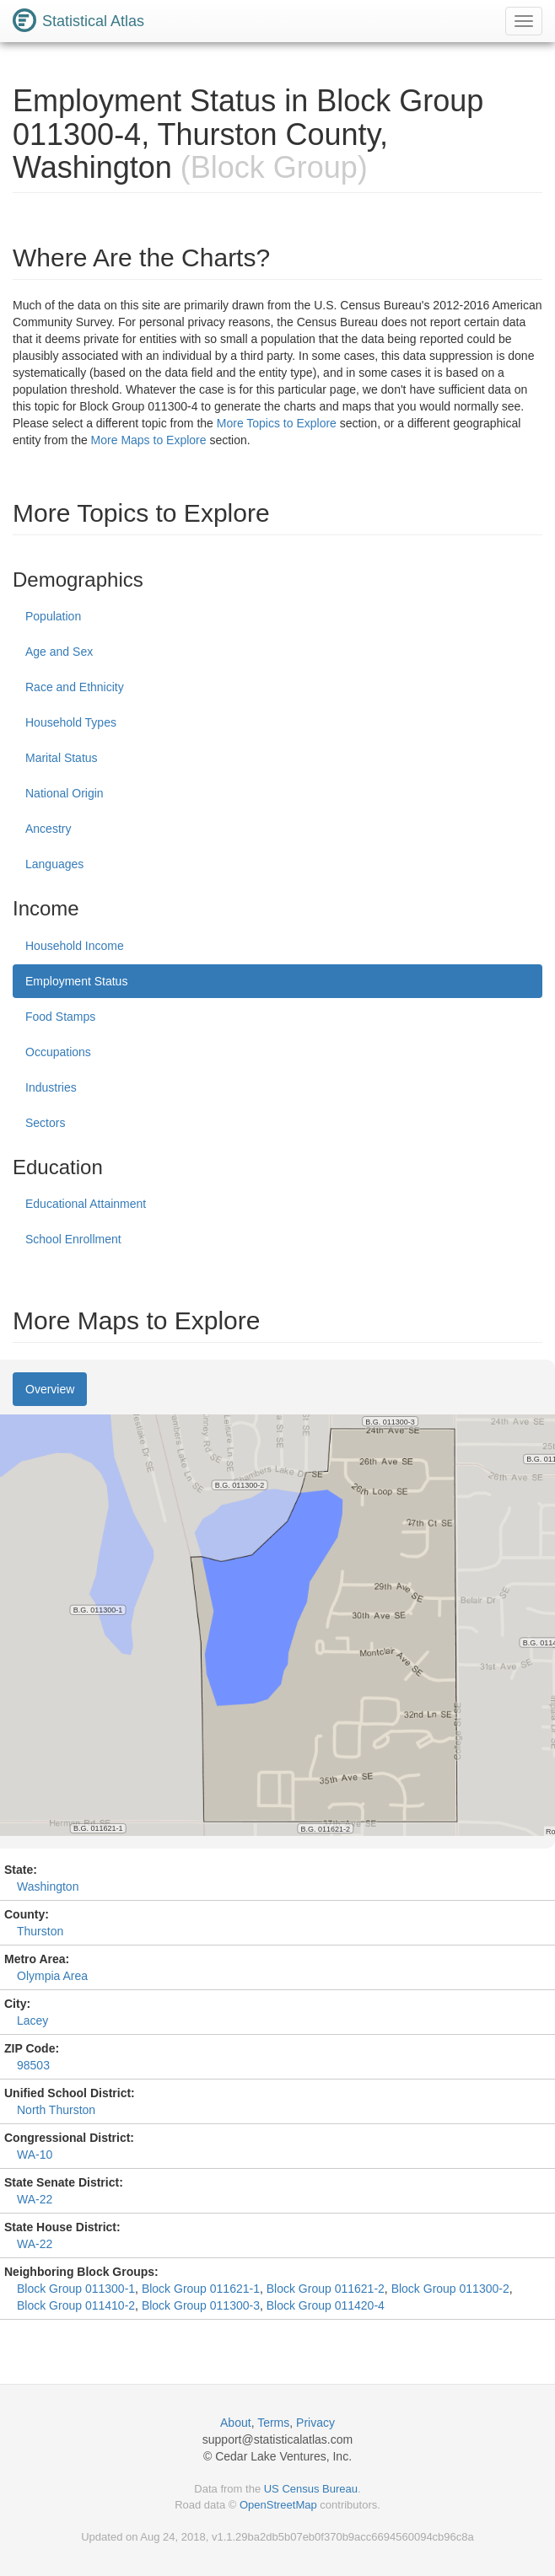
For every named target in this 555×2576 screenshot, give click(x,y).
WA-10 (34, 2154)
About (235, 2422)
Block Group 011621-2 (326, 2288)
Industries (51, 1087)
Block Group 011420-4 (326, 2305)
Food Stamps (60, 1016)
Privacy (315, 2422)
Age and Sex (59, 651)
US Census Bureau (311, 2488)
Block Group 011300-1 (76, 2288)
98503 (33, 2065)
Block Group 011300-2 (450, 2288)
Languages (54, 864)
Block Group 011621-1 (201, 2288)
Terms (273, 2422)
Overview (49, 1389)
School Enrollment (73, 1239)
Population (53, 616)
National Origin (64, 793)
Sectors (45, 1123)
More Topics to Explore (277, 423)
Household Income (74, 946)
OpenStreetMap (278, 2504)
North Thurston (56, 2110)
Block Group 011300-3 (201, 2305)
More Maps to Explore (149, 440)
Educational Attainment (85, 1203)
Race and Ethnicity (74, 687)
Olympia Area (52, 1976)
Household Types (70, 722)
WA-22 (34, 2199)
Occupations (58, 1052)
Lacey (32, 2020)
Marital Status (61, 758)
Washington (47, 1886)
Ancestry (48, 828)
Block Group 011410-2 (76, 2305)
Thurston (40, 1931)
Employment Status (76, 981)
